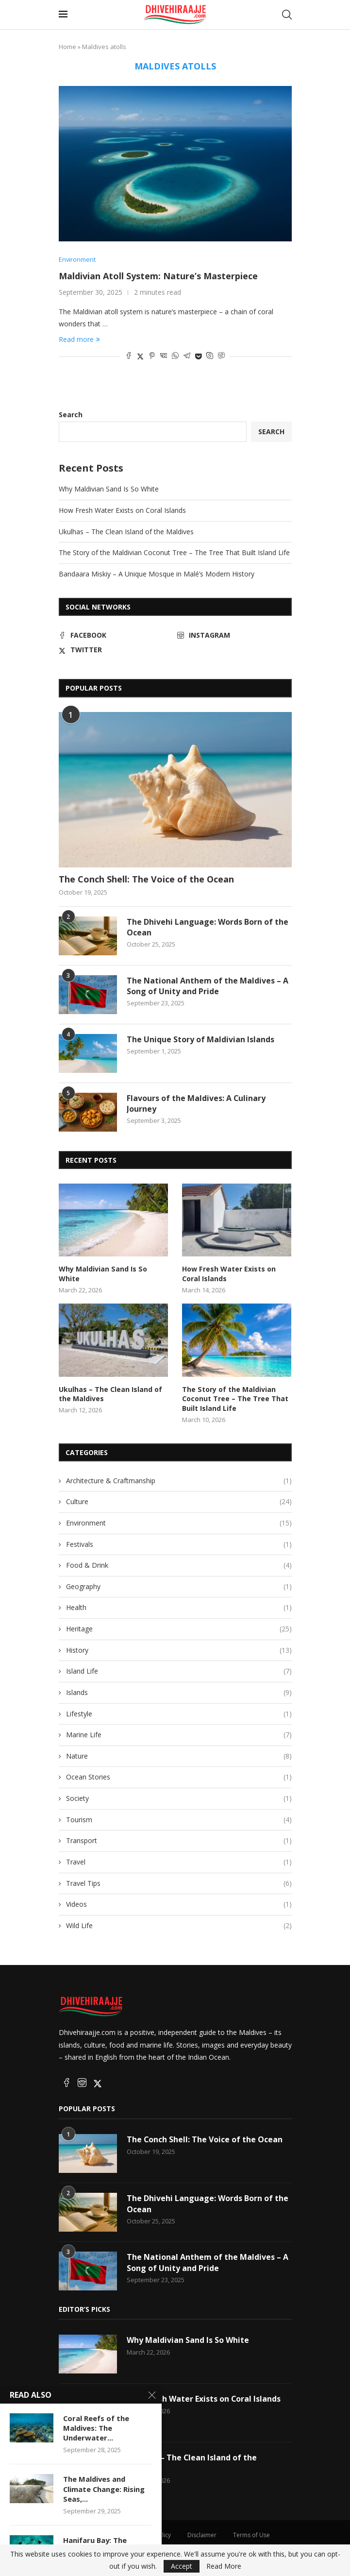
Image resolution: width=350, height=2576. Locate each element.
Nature (179, 1756)
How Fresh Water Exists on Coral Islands (122, 510)
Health (179, 1607)
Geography (179, 1587)
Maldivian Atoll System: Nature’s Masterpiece (158, 276)
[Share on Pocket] (198, 356)
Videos (179, 1904)
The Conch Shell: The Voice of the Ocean (146, 879)
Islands (179, 1692)
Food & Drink (179, 1565)
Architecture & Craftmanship (179, 1480)
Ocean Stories (179, 1777)
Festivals (179, 1544)
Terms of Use (251, 2535)
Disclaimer (202, 2535)
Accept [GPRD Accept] (181, 2566)
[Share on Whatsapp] (175, 356)
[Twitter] (116, 650)
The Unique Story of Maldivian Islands (200, 1039)
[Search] (287, 14)
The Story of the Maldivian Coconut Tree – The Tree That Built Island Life (174, 552)
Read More (223, 2566)
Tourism (179, 1819)
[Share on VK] (163, 356)
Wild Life (179, 1926)
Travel (179, 1862)
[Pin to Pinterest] (152, 356)
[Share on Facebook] (128, 356)
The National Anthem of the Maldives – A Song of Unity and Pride (207, 986)
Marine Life (179, 1735)
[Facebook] (116, 636)
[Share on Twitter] (140, 356)
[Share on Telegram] (186, 356)
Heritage (179, 1629)
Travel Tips (179, 1883)
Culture (179, 1502)
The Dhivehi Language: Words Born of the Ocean (207, 927)
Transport (179, 1841)
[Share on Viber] (221, 356)
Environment (179, 1523)
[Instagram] (234, 636)
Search (71, 414)
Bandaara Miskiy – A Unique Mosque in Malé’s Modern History (156, 573)
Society (179, 1798)
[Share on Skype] (209, 356)
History (179, 1650)
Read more (79, 339)
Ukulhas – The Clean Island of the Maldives (126, 531)
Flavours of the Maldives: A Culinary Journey (196, 1103)
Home (67, 46)
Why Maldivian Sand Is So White (109, 488)
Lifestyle (179, 1713)
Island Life (179, 1671)
